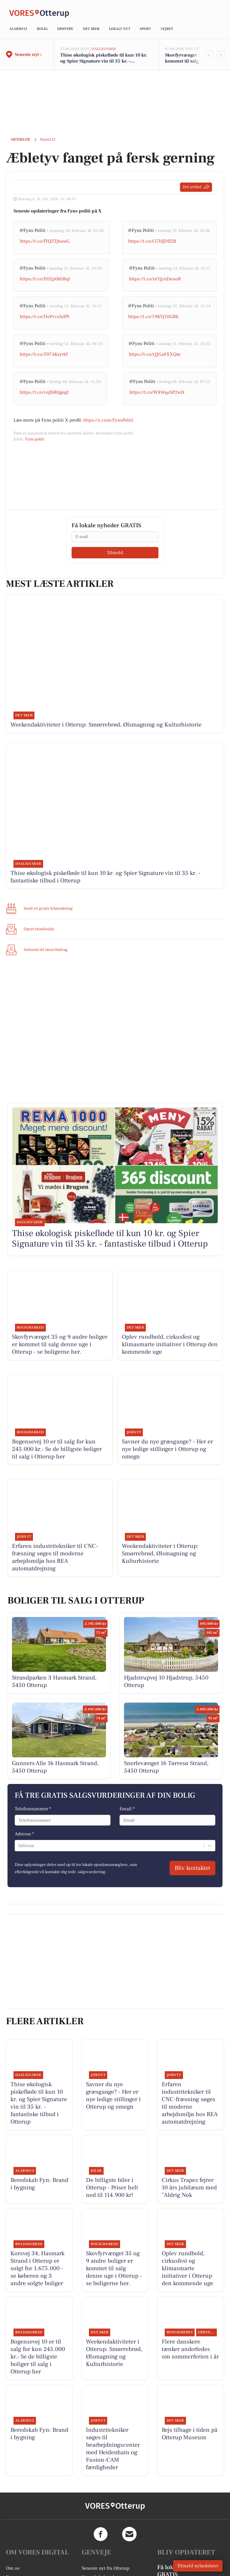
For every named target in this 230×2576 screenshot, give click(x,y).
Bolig (42, 29)
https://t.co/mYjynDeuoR (155, 279)
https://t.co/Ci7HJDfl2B (152, 241)
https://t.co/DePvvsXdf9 (44, 317)
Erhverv (65, 29)
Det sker (91, 29)
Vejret (167, 29)
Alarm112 (18, 29)
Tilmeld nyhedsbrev (198, 2566)
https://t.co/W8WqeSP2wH (156, 392)
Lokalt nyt (119, 29)
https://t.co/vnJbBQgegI (44, 392)
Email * (127, 1809)
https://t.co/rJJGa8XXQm (155, 354)
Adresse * (24, 1834)
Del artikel (196, 187)
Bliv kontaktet (192, 1868)
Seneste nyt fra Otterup (105, 2568)
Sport (145, 29)
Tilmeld (115, 553)
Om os (12, 2568)
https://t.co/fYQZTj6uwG (45, 241)
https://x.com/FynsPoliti (108, 420)
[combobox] (18, 1845)
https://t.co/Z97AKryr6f (44, 354)
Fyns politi (34, 439)
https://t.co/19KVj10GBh (153, 317)
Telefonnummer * (33, 1809)
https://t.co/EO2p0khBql (45, 279)
